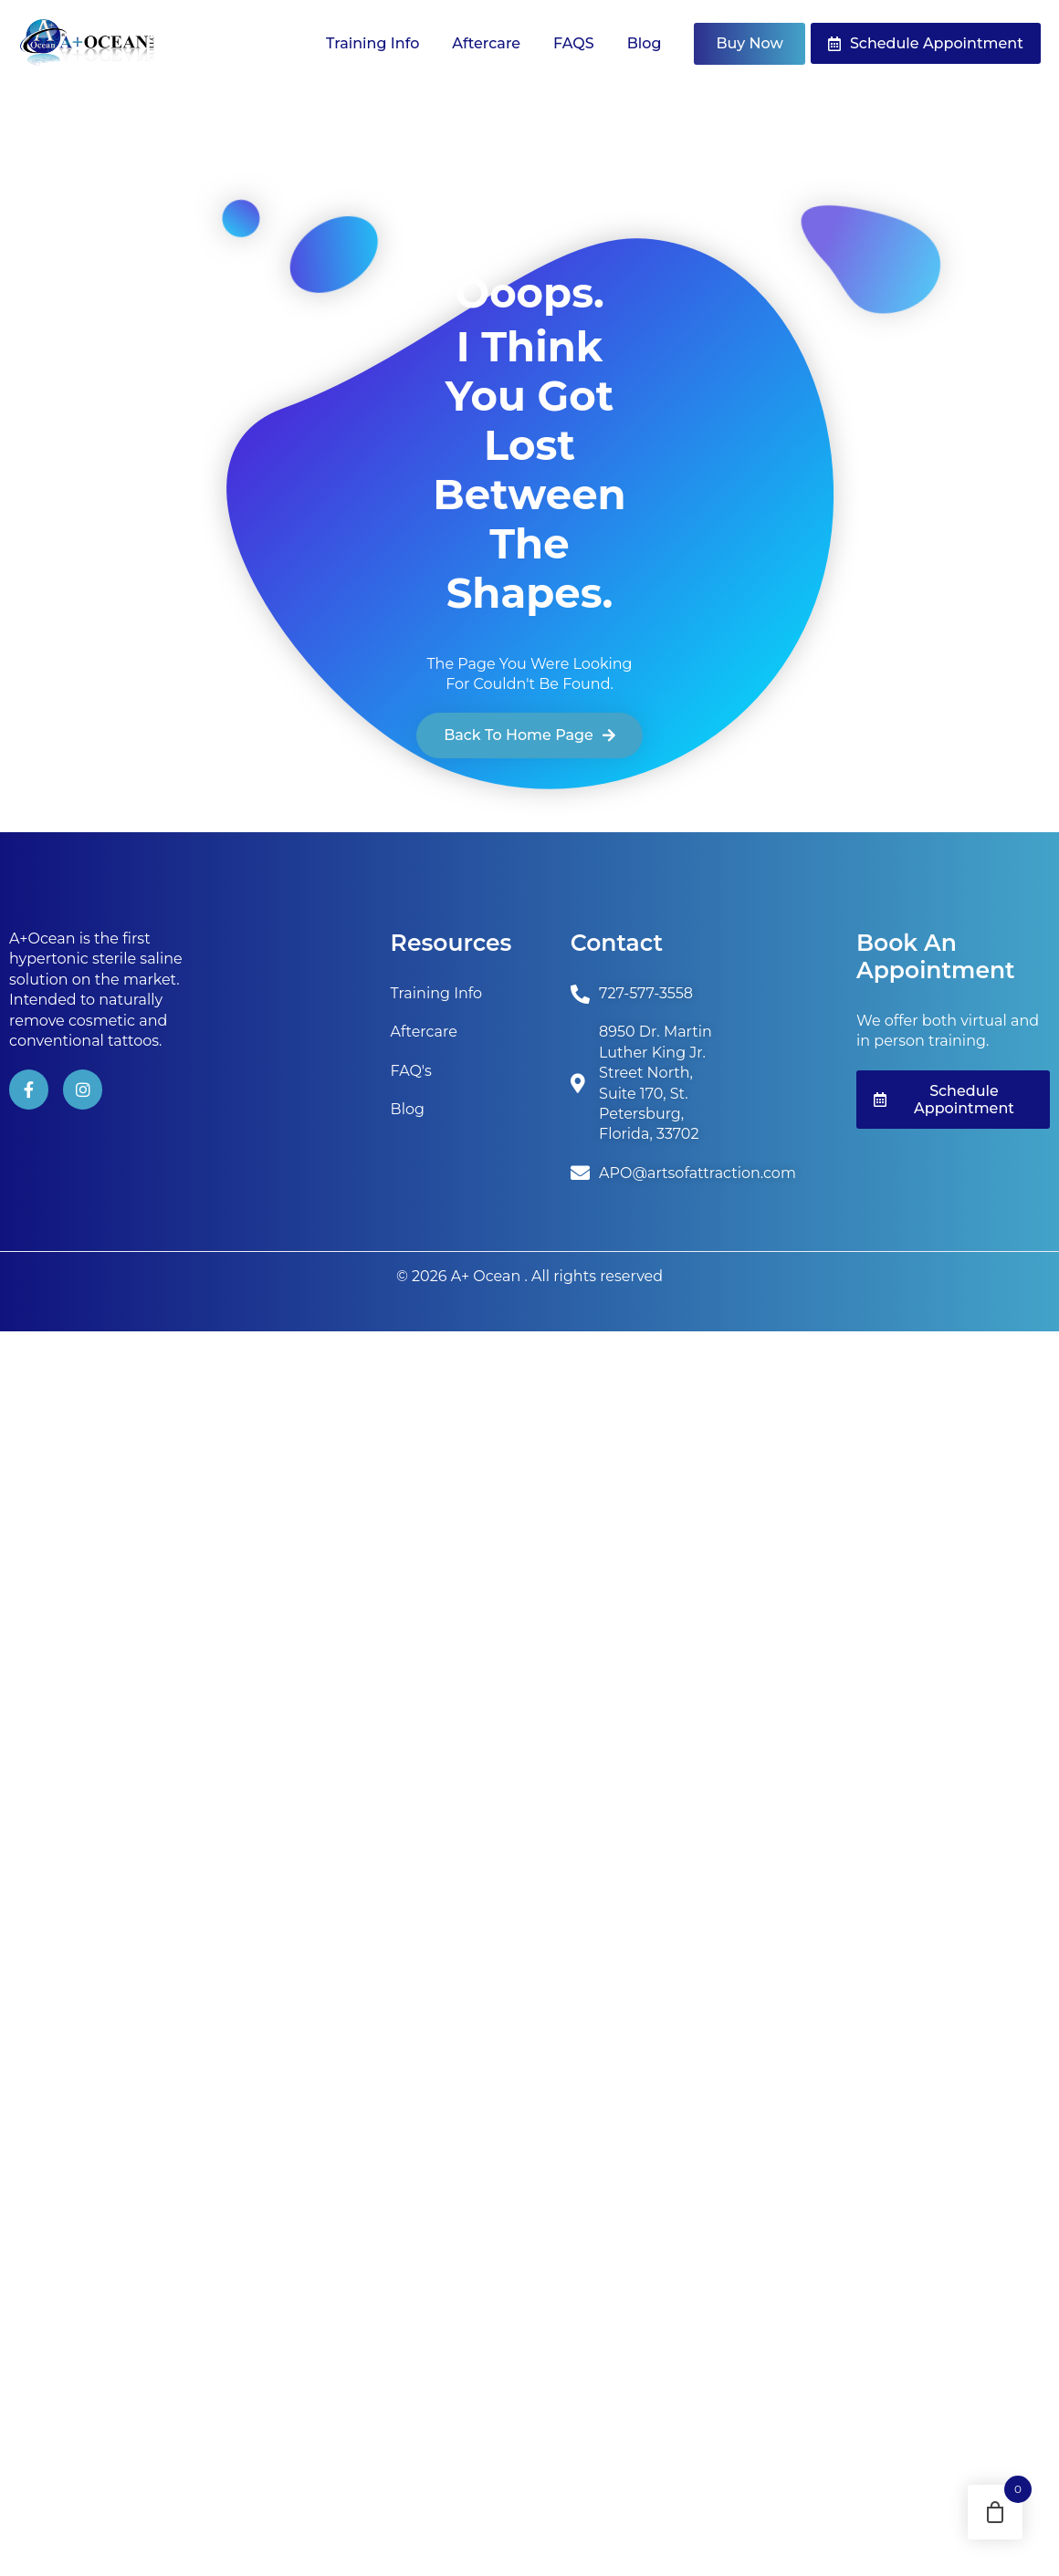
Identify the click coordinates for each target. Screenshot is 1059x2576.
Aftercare (486, 43)
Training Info (372, 43)
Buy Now (749, 43)
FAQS (573, 43)
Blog (644, 43)
